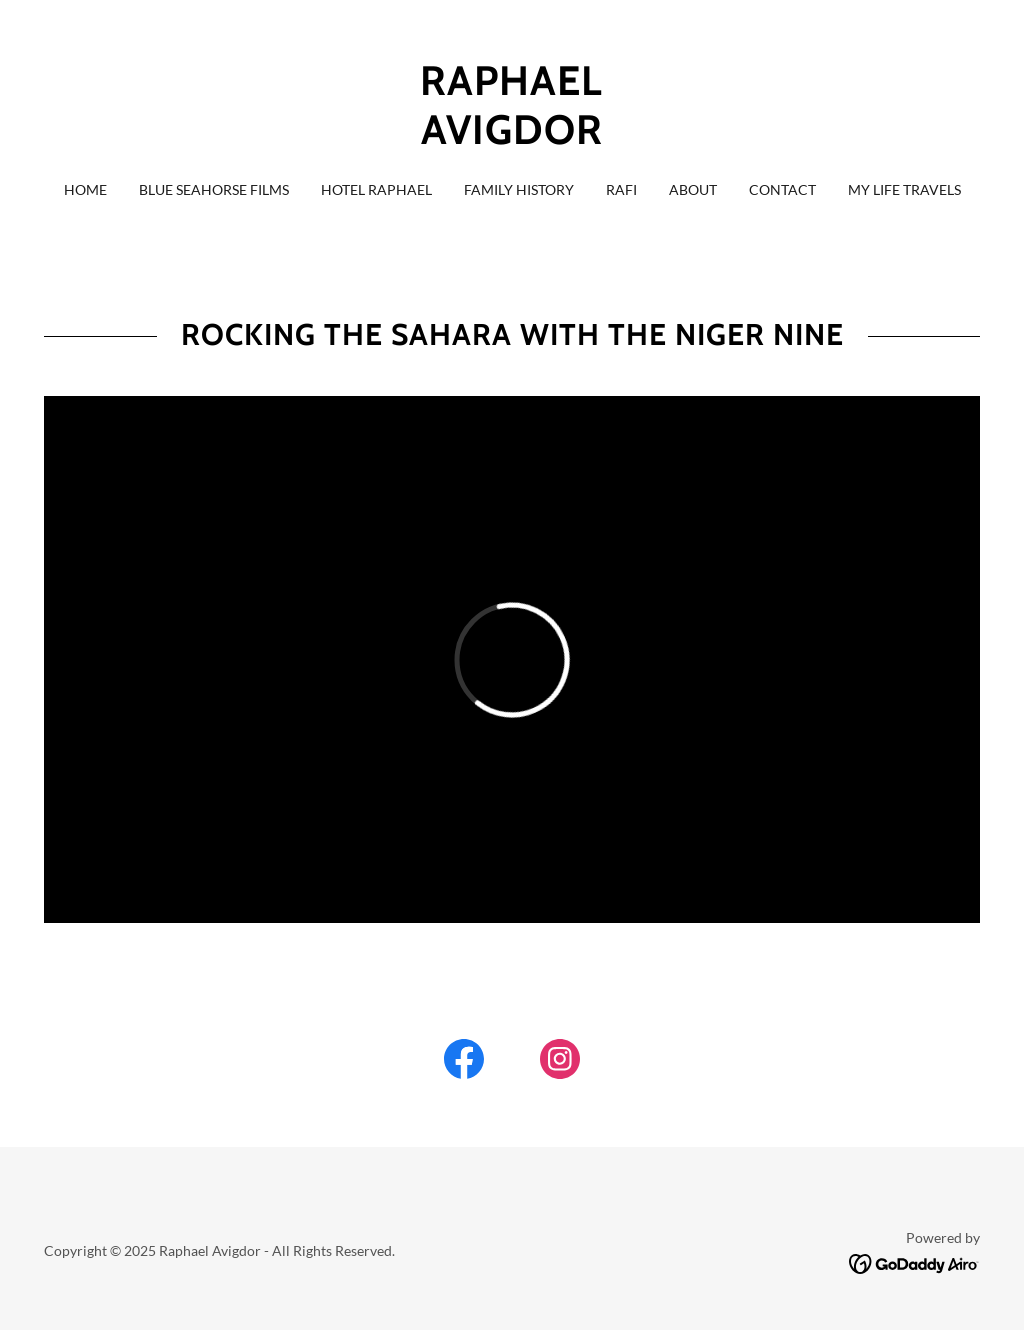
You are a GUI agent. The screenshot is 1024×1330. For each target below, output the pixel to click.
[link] (512, 137)
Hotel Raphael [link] (376, 189)
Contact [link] (782, 189)
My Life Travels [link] (904, 189)
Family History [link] (519, 189)
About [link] (693, 189)
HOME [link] (85, 189)
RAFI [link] (621, 189)
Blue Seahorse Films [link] (214, 189)
